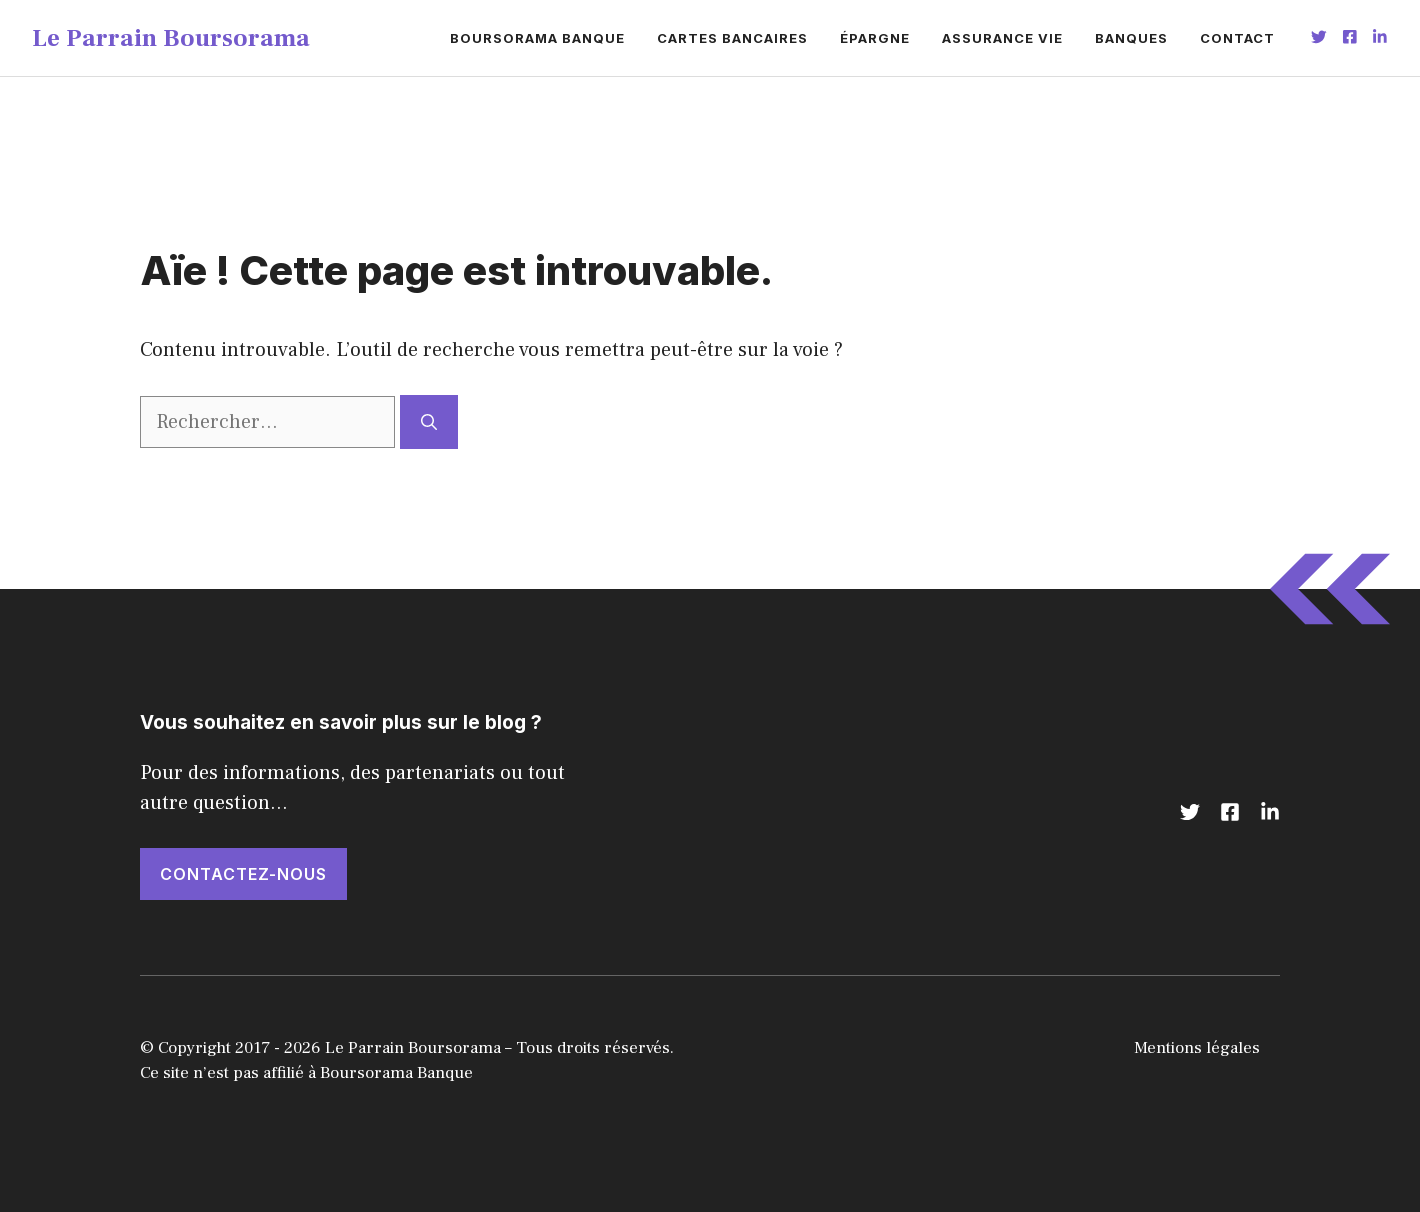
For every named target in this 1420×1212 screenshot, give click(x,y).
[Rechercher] (429, 422)
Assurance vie (1002, 38)
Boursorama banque (537, 38)
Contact (1237, 38)
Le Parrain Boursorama (171, 38)
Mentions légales (1197, 1048)
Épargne (875, 38)
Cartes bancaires (732, 38)
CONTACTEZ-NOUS (243, 874)
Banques (1131, 38)
